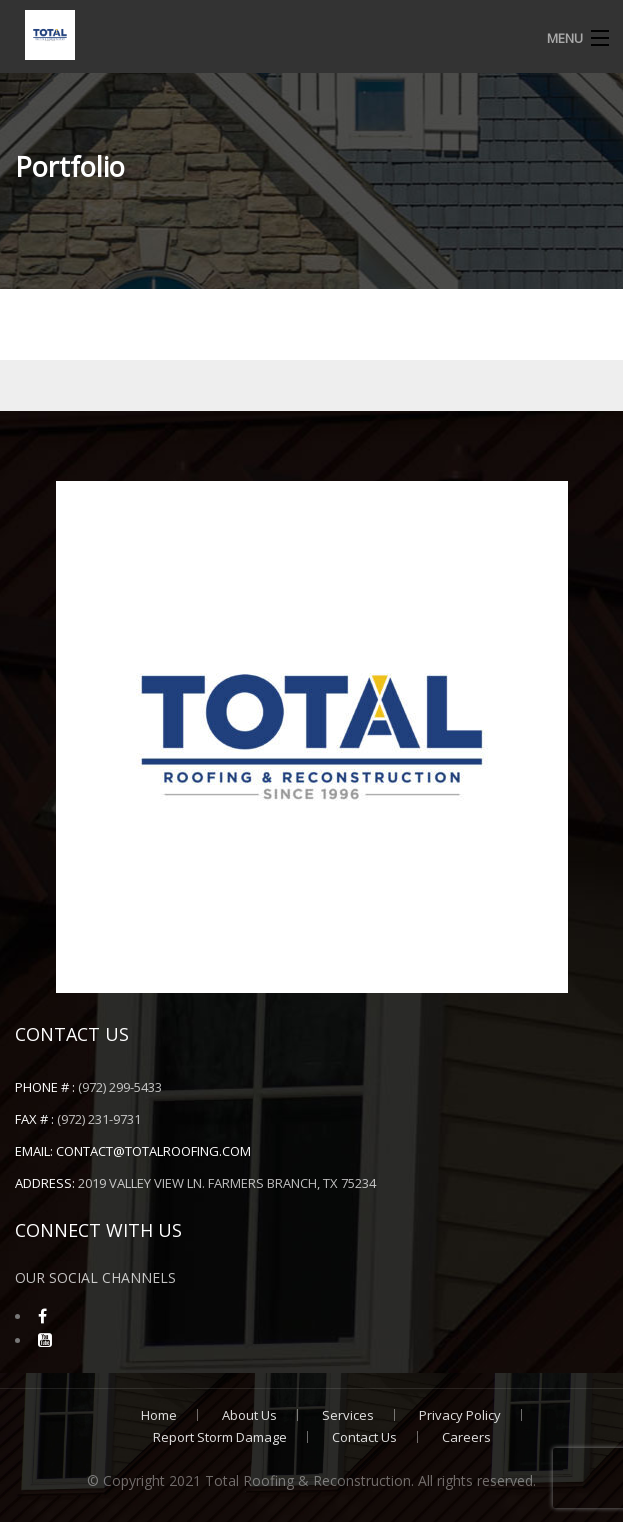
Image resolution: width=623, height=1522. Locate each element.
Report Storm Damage (220, 1437)
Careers (466, 1437)
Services (348, 1415)
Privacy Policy (460, 1415)
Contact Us (364, 1437)
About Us (249, 1415)
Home (159, 1415)
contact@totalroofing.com (153, 1151)
